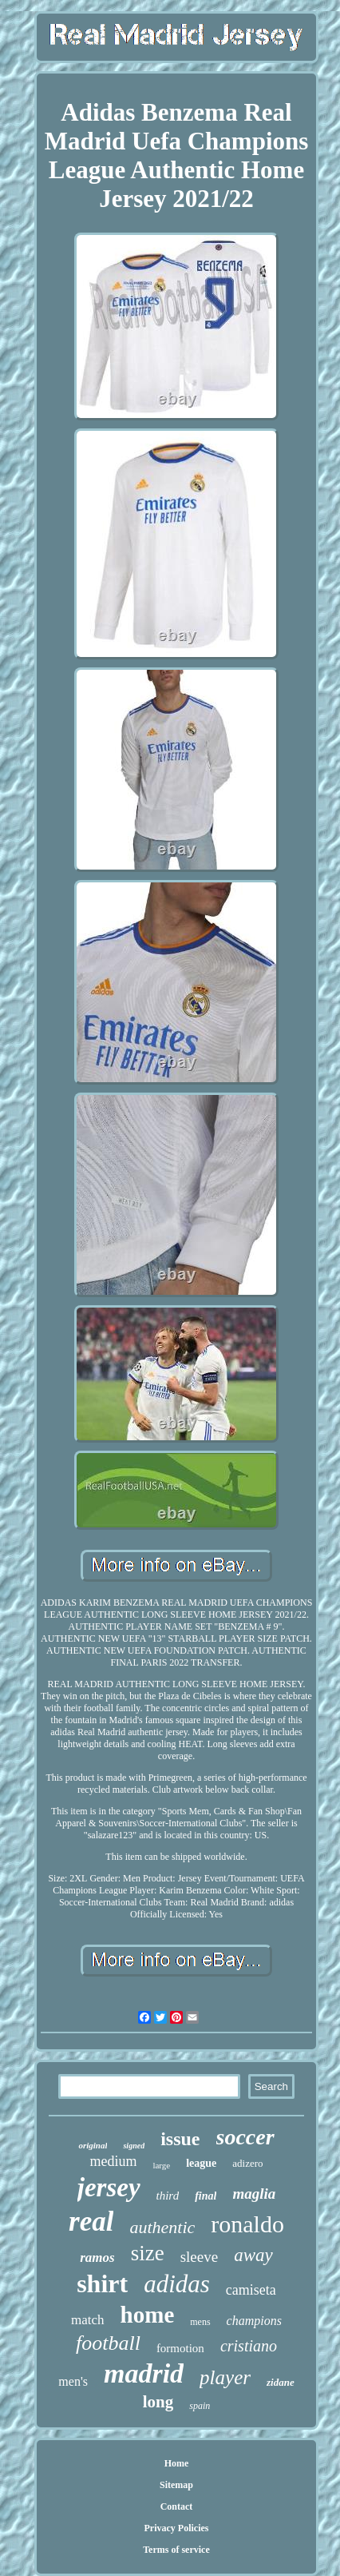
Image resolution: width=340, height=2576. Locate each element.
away (253, 2255)
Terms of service (176, 2549)
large (161, 2165)
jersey (108, 2187)
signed (133, 2145)
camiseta (251, 2290)
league (201, 2163)
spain (199, 2405)
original (92, 2145)
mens (200, 2321)
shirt (102, 2283)
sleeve (199, 2256)
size (147, 2253)
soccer (245, 2136)
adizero (247, 2163)
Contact (176, 2506)
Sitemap (176, 2484)
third (168, 2195)
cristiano (248, 2346)
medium (112, 2161)
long (158, 2401)
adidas (177, 2284)
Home (176, 2463)
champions (254, 2320)
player (225, 2377)
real (91, 2221)
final (205, 2196)
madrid (144, 2373)
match (88, 2319)
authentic (162, 2227)
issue (180, 2138)
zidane (281, 2382)
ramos (97, 2257)
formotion (180, 2348)
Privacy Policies (176, 2528)
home (148, 2314)
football (108, 2343)
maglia (253, 2193)
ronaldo (247, 2224)
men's (73, 2381)
